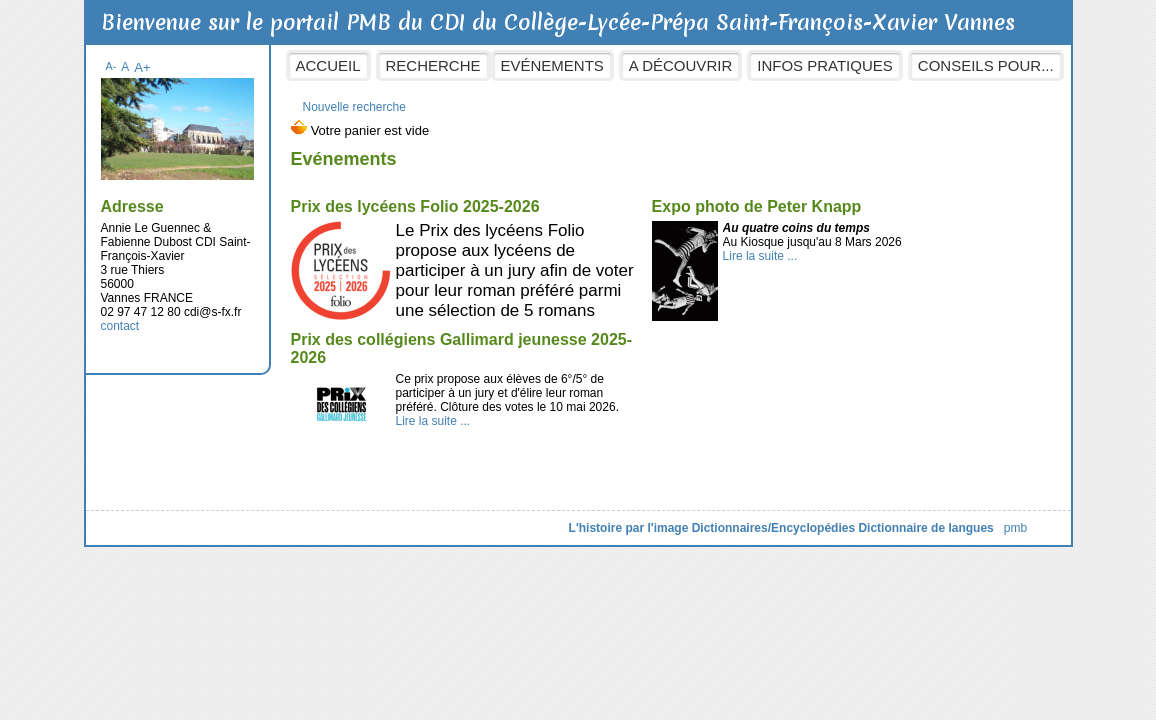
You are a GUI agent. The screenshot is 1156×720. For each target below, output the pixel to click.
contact (120, 326)
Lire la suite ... (760, 256)
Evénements (552, 65)
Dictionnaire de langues (925, 528)
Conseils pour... (986, 65)
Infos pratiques (825, 65)
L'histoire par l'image (629, 528)
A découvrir (680, 65)
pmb (1015, 528)
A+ (142, 67)
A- (111, 66)
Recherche (433, 65)
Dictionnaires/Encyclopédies (773, 528)
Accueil (328, 65)
